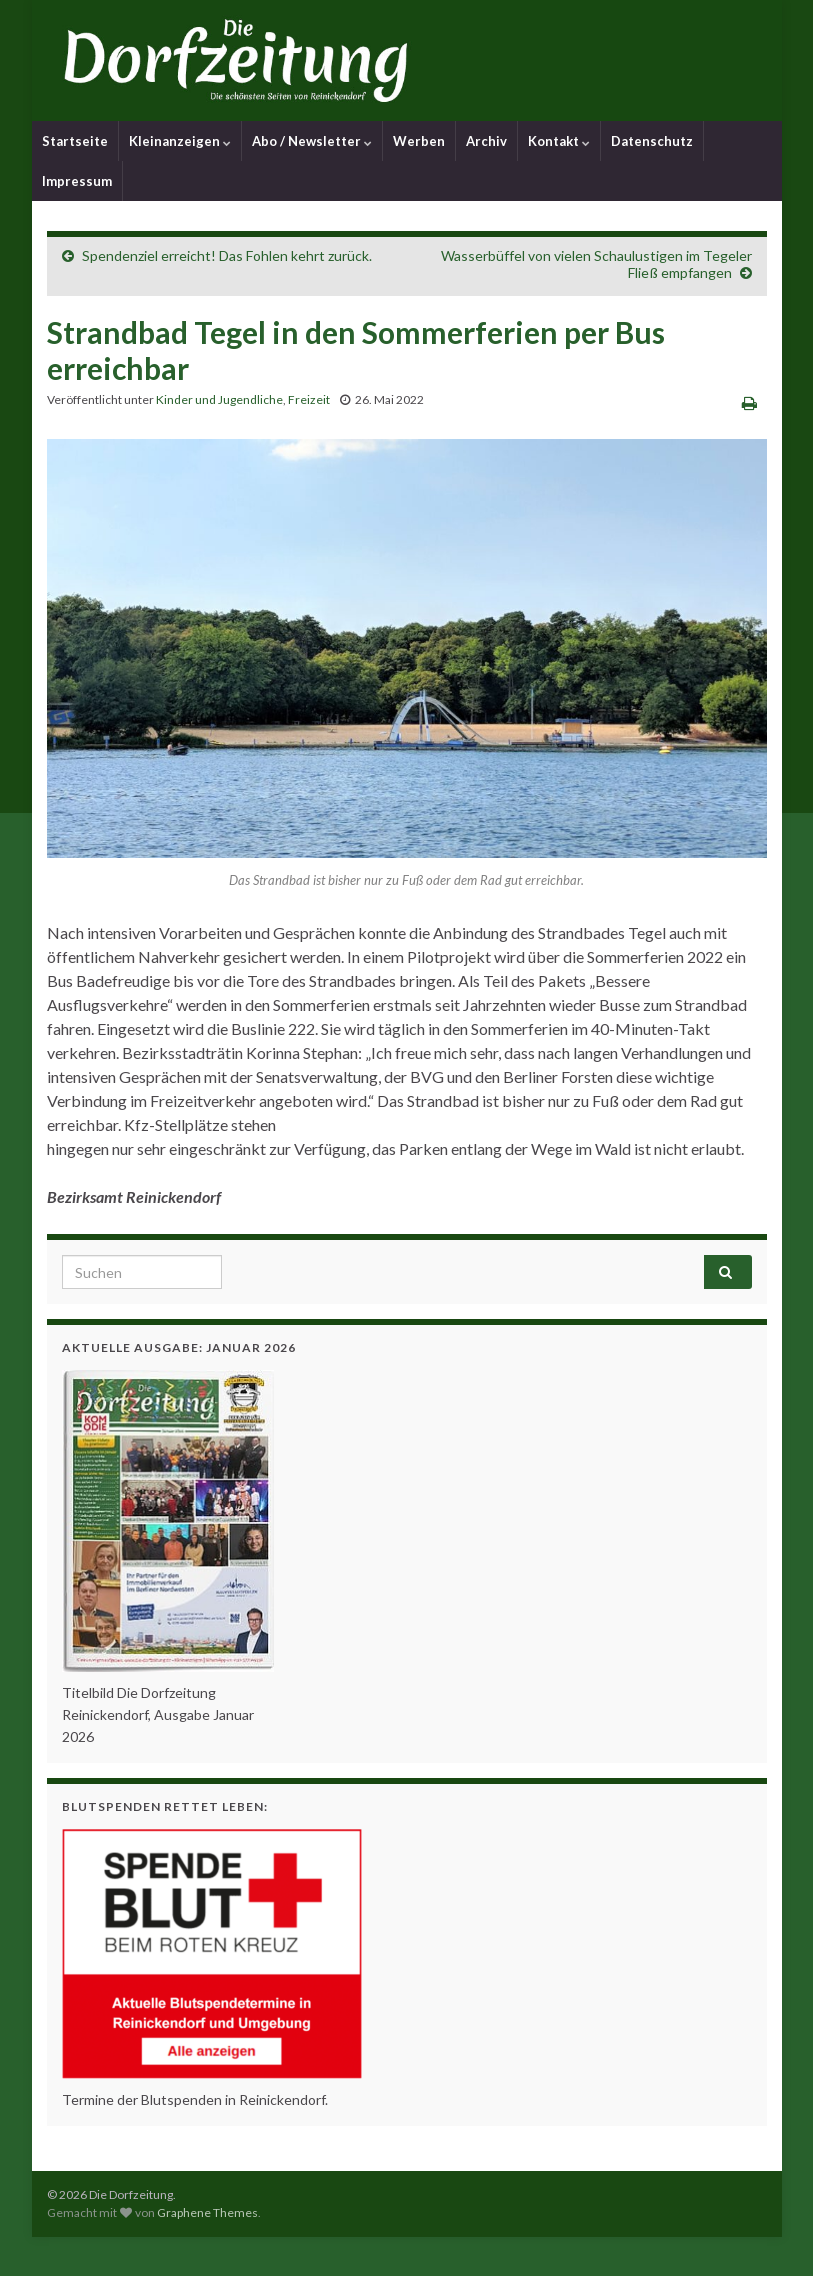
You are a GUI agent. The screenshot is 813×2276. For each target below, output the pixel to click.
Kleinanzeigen (180, 141)
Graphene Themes (207, 2212)
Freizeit (309, 399)
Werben (419, 141)
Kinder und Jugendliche (219, 399)
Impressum (77, 181)
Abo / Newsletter (312, 141)
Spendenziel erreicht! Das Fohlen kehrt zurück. (227, 255)
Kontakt (559, 141)
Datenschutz (652, 141)
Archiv (486, 141)
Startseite (75, 141)
